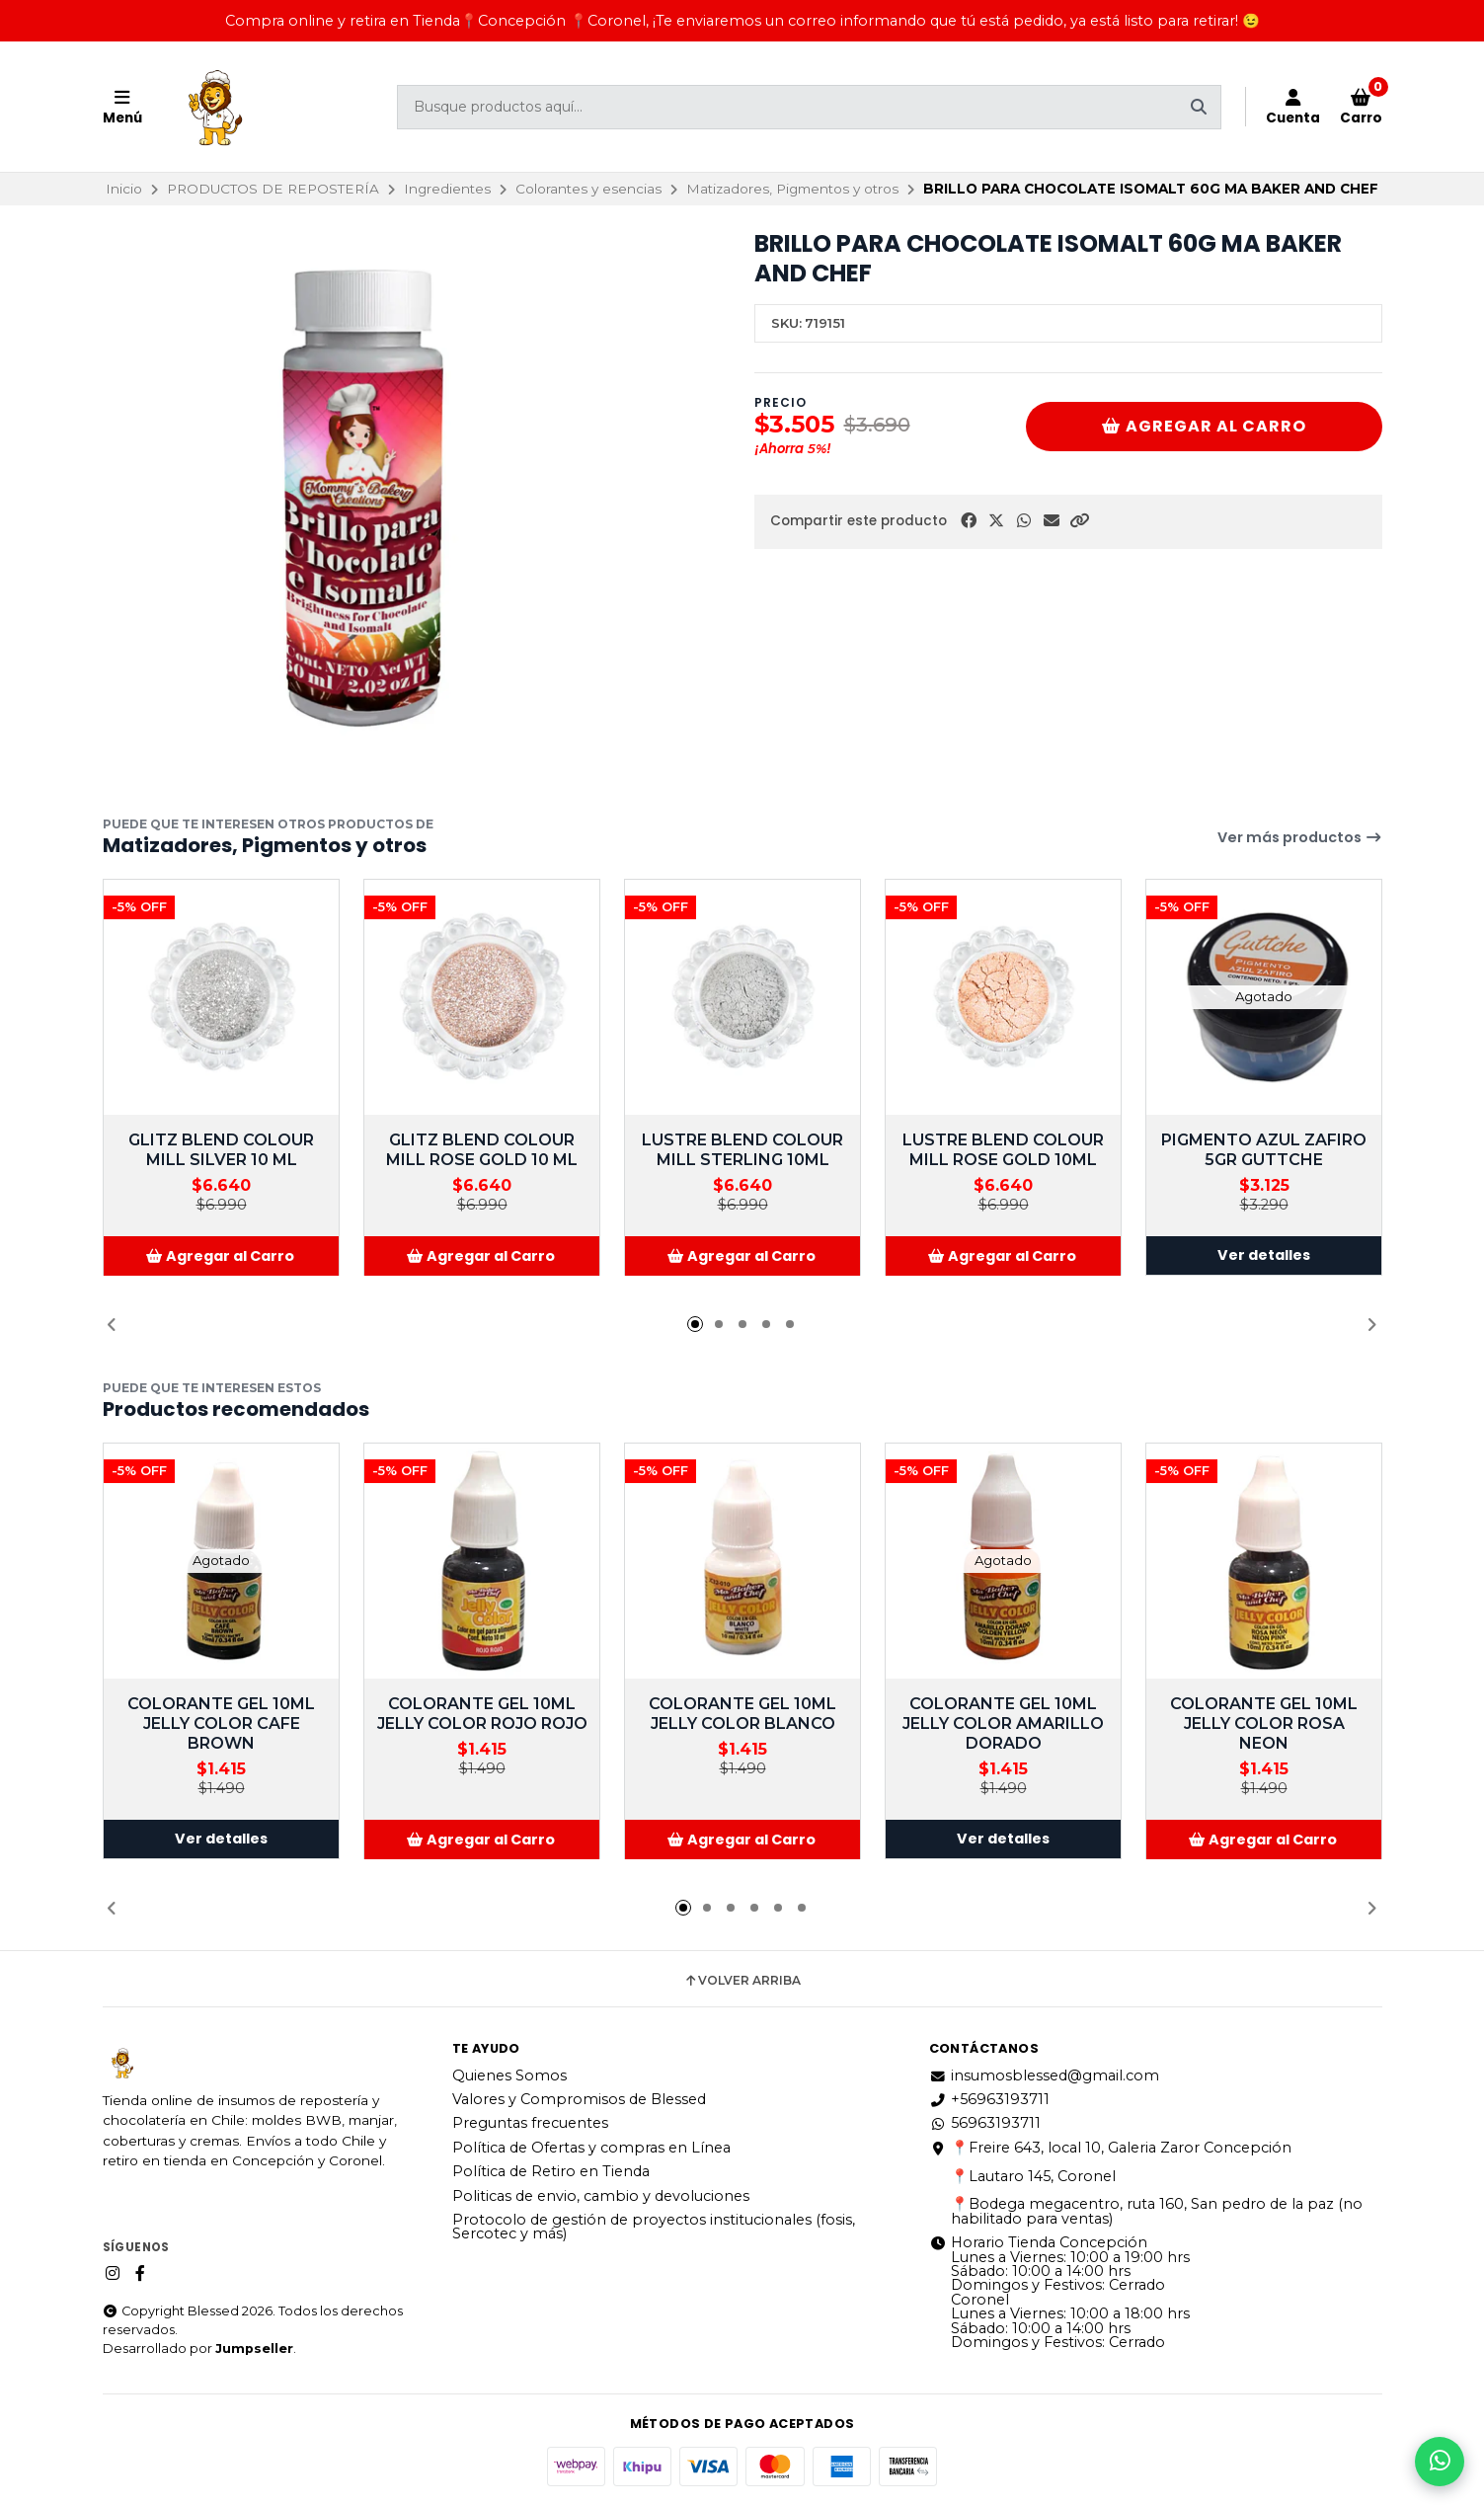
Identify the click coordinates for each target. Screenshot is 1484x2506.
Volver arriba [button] (742, 1981)
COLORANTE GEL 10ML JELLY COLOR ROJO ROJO (481, 1713)
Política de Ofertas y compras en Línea (591, 2147)
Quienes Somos (509, 2075)
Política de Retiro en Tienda (551, 2171)
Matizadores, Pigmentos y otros (792, 188)
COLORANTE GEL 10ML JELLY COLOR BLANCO (742, 1713)
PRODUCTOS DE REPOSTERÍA (273, 188)
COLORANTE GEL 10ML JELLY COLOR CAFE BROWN (221, 1723)
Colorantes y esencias (588, 188)
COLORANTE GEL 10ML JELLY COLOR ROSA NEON (1264, 1723)
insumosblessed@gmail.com (1044, 2075)
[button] (1079, 520)
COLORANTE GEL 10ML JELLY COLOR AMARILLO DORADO (1003, 1723)
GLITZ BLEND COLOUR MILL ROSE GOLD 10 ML (482, 1150)
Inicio (124, 188)
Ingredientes (447, 188)
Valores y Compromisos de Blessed (579, 2099)
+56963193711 (989, 2099)
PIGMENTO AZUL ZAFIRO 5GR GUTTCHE (1264, 1150)
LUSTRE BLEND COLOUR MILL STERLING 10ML (742, 1150)
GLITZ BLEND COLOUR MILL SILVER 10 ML (221, 1150)
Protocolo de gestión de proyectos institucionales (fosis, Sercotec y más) (653, 2227)
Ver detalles (1263, 1256)
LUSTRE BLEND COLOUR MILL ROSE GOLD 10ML (1003, 1150)
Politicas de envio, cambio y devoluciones (600, 2196)
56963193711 (985, 2123)
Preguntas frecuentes (530, 2123)
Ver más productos (1299, 837)
